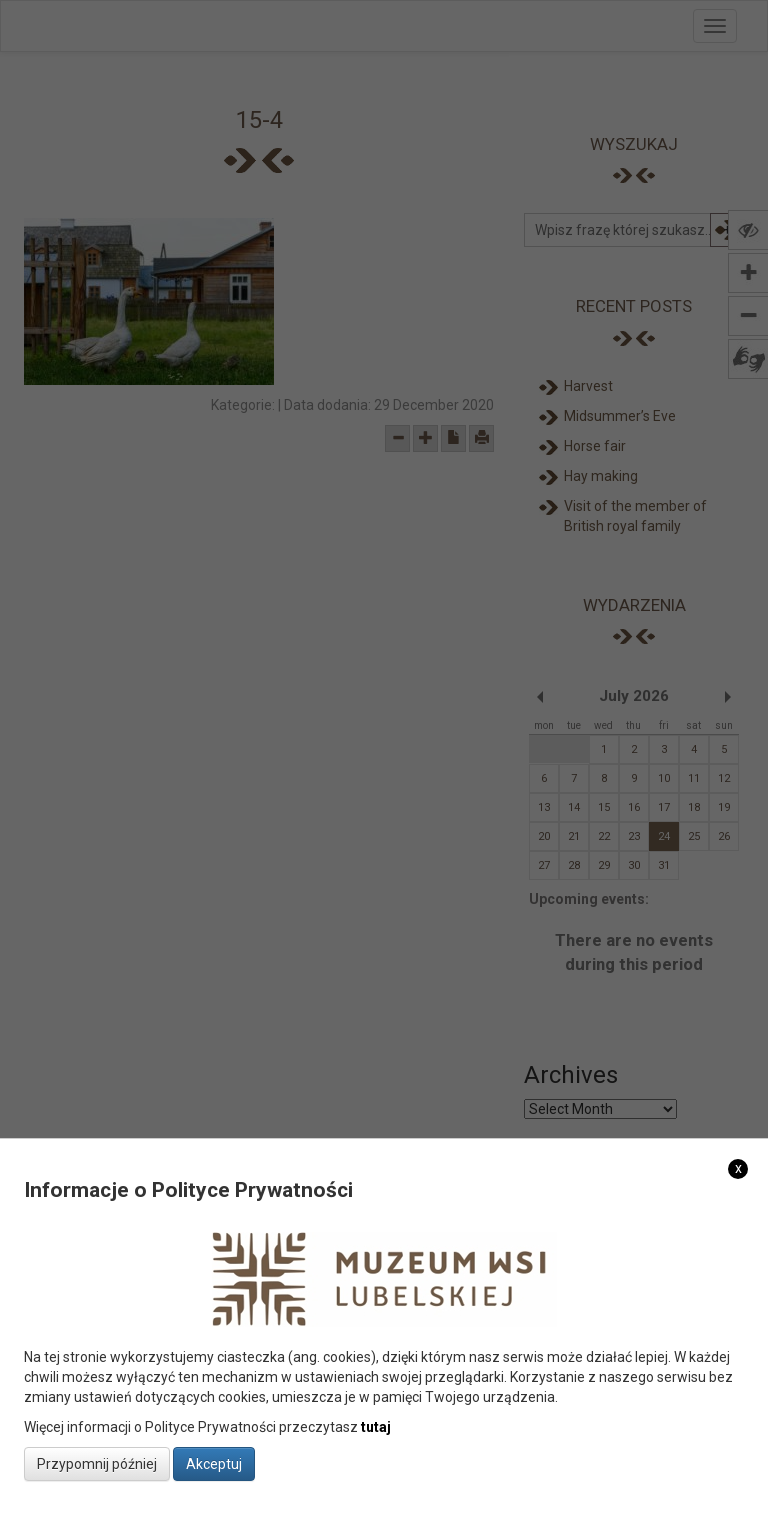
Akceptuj (214, 1464)
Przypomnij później (97, 1464)
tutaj (376, 1427)
